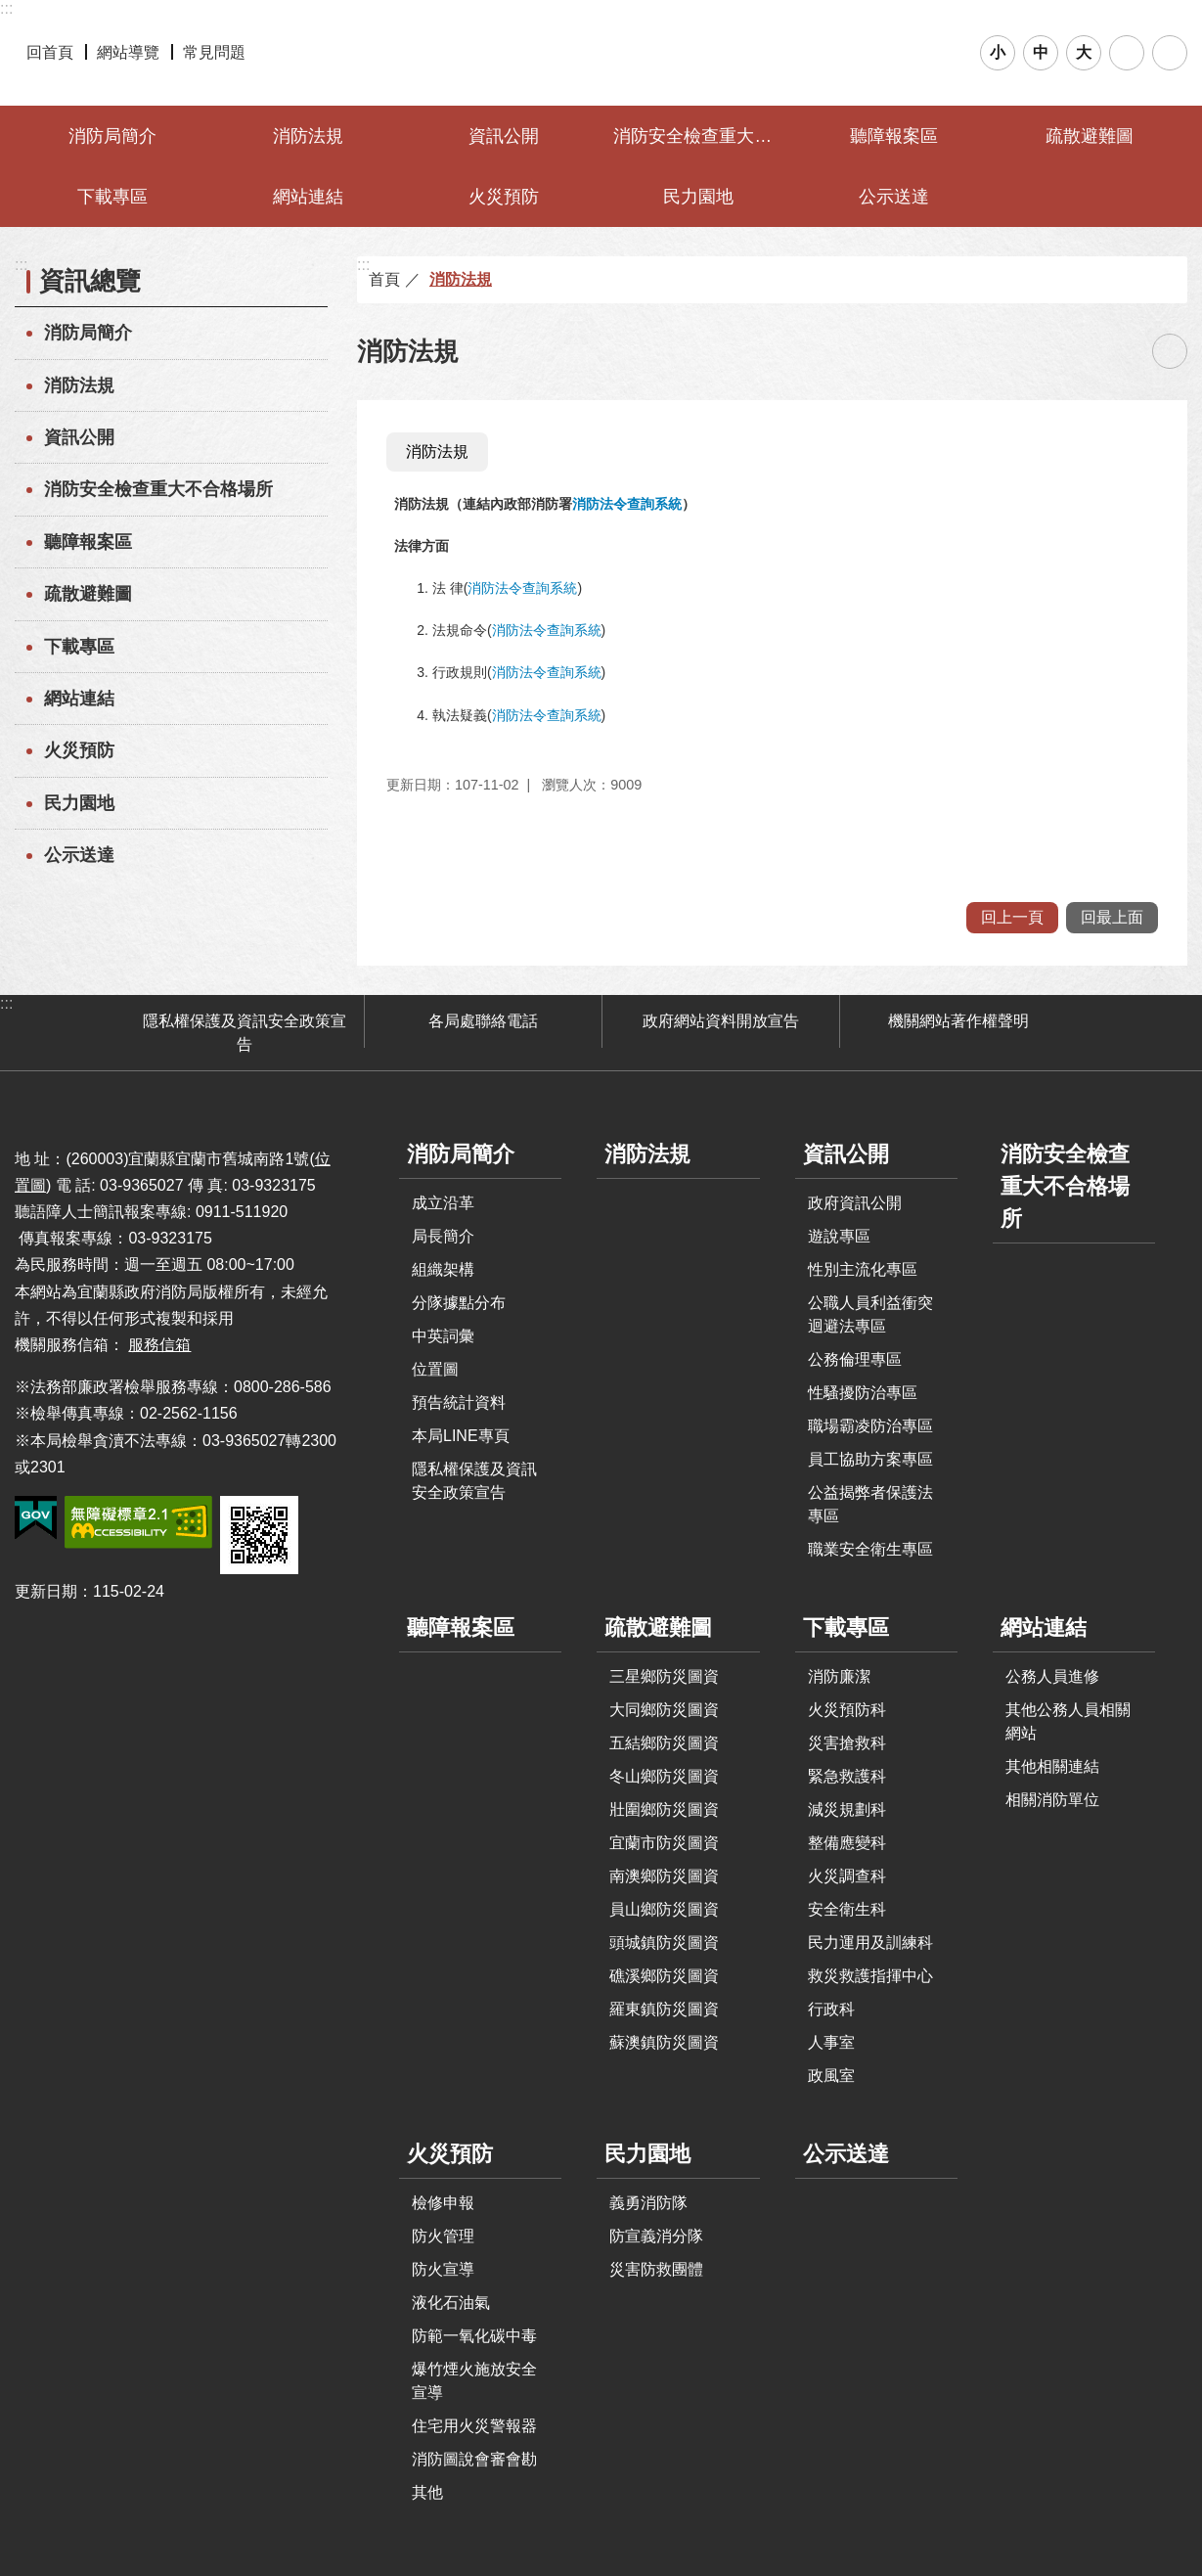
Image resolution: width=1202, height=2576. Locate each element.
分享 (1169, 52)
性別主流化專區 (862, 1269)
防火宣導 (443, 2269)
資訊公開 (503, 136)
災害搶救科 (847, 1743)
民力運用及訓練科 (870, 1942)
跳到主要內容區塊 (10, 10)
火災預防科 (847, 1709)
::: (6, 8)
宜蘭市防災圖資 (664, 1842)
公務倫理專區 (855, 1359)
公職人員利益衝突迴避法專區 (870, 1314)
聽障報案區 (894, 136)
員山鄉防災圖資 (664, 1909)
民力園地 (698, 196)
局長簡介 (443, 1236)
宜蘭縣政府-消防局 (601, 53)
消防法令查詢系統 (627, 504)
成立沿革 (443, 1203)
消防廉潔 (839, 1676)
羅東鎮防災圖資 (664, 2009)
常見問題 (214, 52)
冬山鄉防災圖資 (664, 1776)
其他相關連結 (1052, 1766)
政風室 (831, 2075)
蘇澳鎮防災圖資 (664, 2042)
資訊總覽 (90, 280)
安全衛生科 (847, 1909)
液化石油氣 (451, 2302)
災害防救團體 (656, 2269)
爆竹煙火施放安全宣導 (474, 2381)
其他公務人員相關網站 (1068, 1721)
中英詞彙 (443, 1336)
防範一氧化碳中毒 (474, 2335)
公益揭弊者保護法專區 (870, 1504)
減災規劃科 (847, 1809)
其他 (427, 2492)
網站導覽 (128, 52)
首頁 (384, 279)
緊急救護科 (847, 1776)
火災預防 (503, 196)
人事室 (831, 2042)
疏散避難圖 (1090, 136)
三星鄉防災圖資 (664, 1676)
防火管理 (443, 2236)
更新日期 (46, 1591)
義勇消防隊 (648, 2202)
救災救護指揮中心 (870, 1975)
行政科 (831, 2009)
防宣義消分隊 (656, 2236)
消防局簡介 (112, 136)
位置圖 (435, 1369)
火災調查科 (847, 1876)
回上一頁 (1012, 917)
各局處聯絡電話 (483, 1021)
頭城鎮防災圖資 (664, 1942)
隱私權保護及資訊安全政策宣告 (244, 1033)
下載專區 (112, 196)
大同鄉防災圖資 (664, 1709)
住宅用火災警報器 (474, 2426)
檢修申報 (443, 2202)
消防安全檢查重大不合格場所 (700, 136)
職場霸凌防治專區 (870, 1426)
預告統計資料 (459, 1402)
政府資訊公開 (855, 1203)
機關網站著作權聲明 (958, 1021)
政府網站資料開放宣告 (721, 1021)
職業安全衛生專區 (870, 1549)
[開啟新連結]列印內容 (1169, 351)
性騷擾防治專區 (862, 1392)
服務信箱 (159, 1344)
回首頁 (49, 52)
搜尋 (1126, 52)
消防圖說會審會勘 (474, 2459)
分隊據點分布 (459, 1302)
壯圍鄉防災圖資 (664, 1809)
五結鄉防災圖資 (664, 1743)
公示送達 (894, 196)
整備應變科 (847, 1842)
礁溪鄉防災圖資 (664, 1975)
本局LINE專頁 (461, 1435)
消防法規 (308, 136)
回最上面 (1112, 917)
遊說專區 (839, 1236)
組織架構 (443, 1269)
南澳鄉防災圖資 (664, 1876)
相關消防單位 (1052, 1799)
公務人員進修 (1052, 1676)
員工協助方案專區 (870, 1459)
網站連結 (308, 196)
